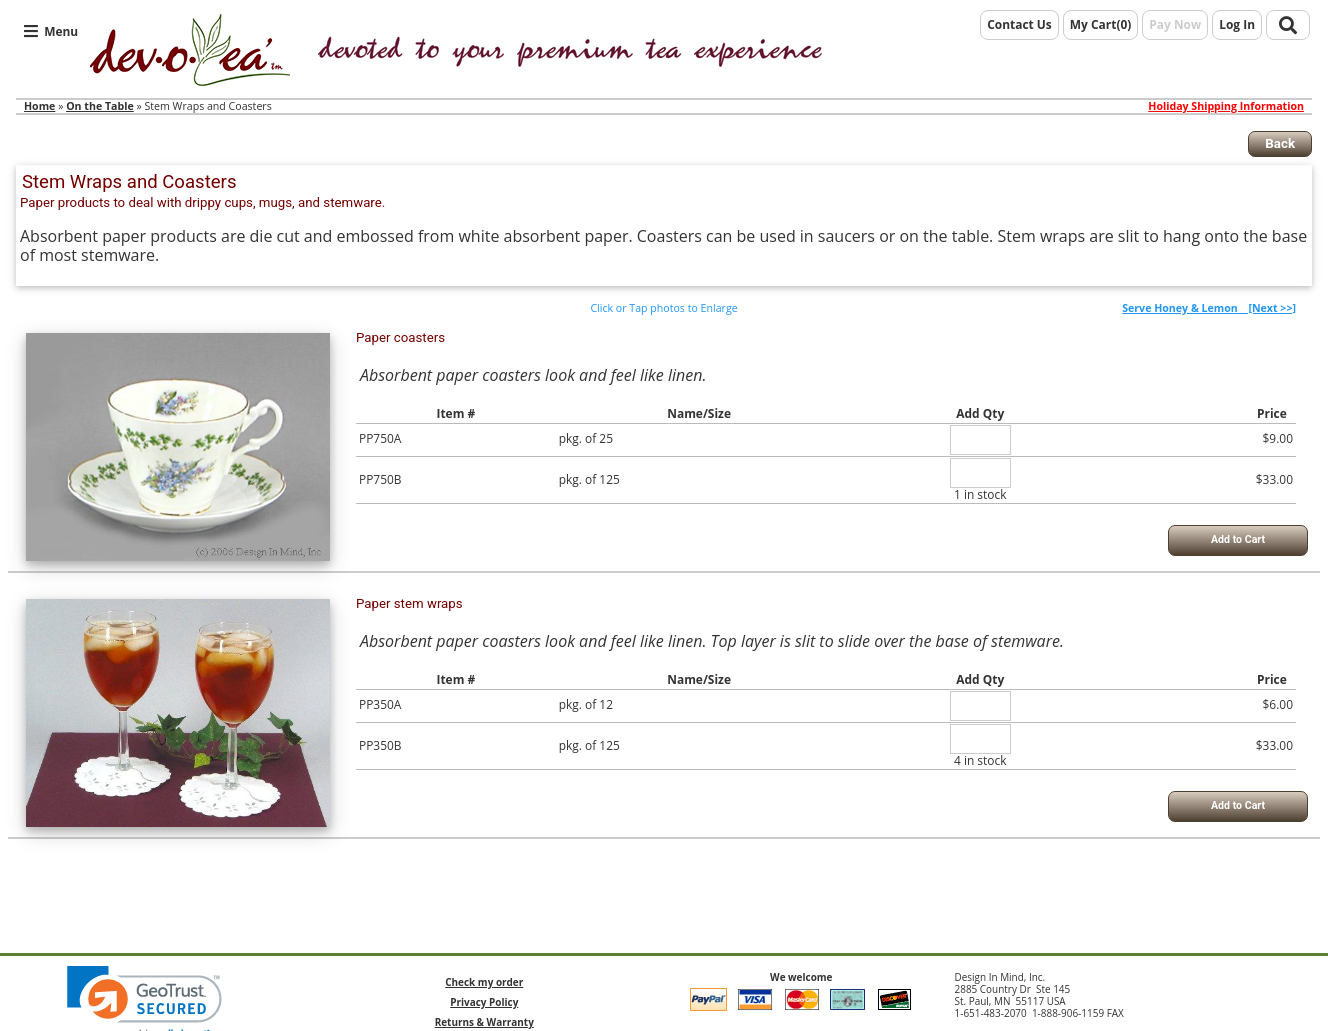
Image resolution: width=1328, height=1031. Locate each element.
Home (39, 106)
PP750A (380, 438)
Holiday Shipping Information (1226, 106)
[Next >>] (1209, 308)
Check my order (484, 982)
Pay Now (1175, 24)
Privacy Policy (484, 1002)
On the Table (100, 106)
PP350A (380, 704)
